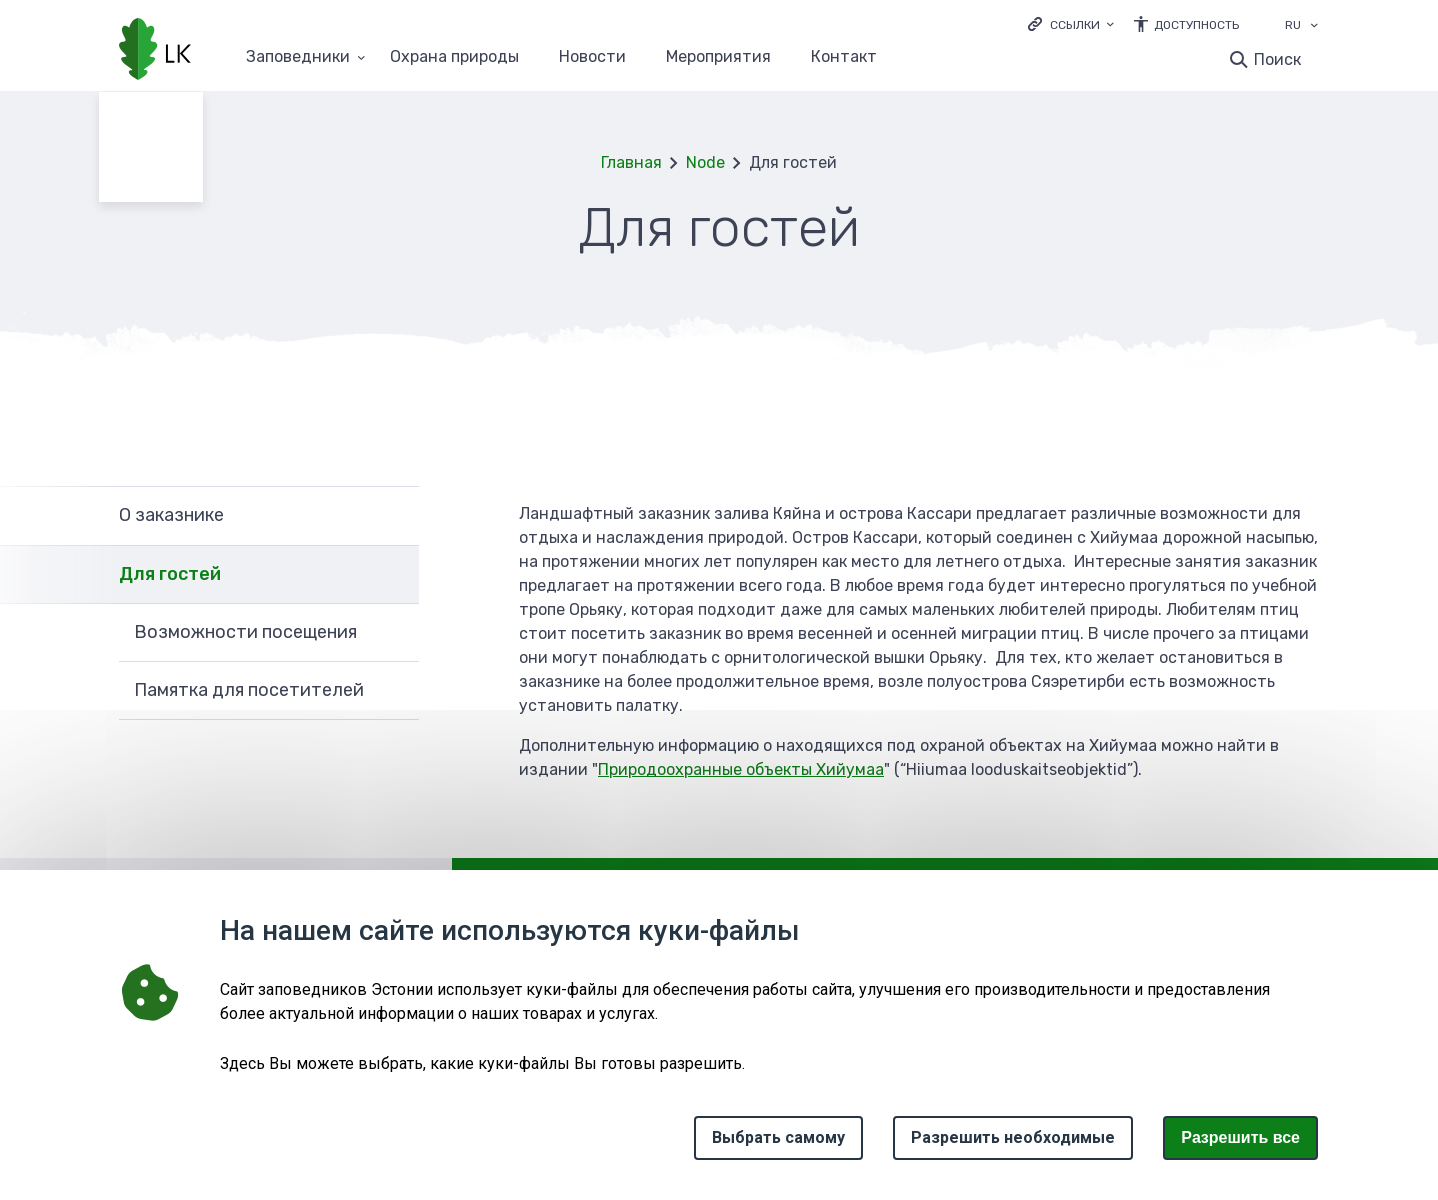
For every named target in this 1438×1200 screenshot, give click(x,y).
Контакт (844, 57)
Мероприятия (718, 57)
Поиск (1277, 59)
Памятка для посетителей (249, 690)
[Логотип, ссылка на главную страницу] (155, 51)
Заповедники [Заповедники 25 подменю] (298, 57)
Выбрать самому (778, 1137)
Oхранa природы (454, 57)
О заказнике (171, 515)
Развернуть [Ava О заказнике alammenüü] (394, 515)
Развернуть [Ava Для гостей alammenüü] (394, 575)
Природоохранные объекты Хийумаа (741, 769)
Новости (592, 57)
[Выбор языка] (1314, 27)
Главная (631, 162)
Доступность (1196, 25)
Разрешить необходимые (1013, 1137)
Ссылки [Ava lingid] (1075, 25)
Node (705, 162)
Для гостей (170, 574)
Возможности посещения (245, 632)
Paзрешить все (1240, 1137)
